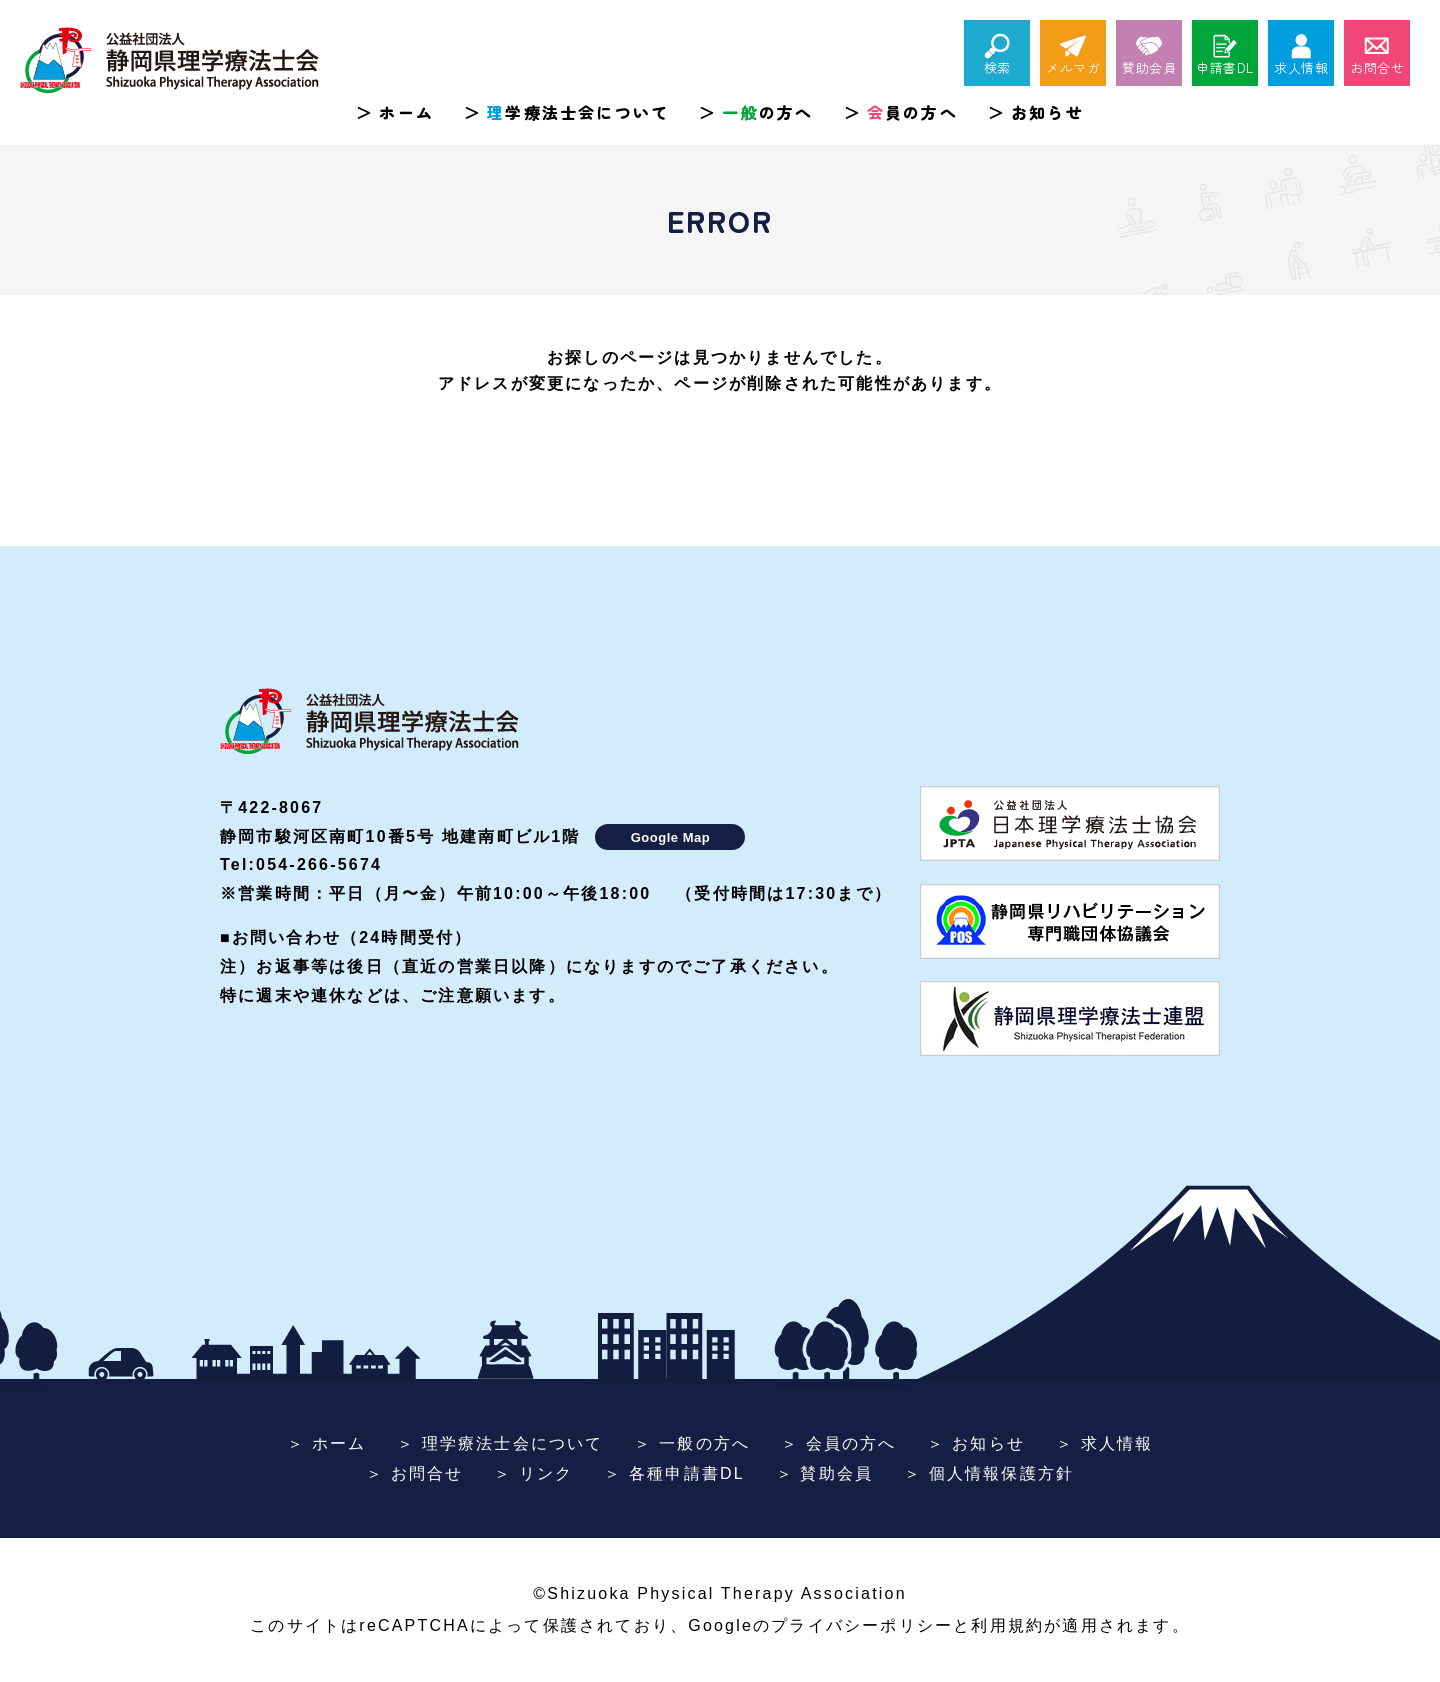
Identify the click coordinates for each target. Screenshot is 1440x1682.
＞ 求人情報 (1105, 1443)
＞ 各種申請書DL (674, 1473)
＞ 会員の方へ (839, 1443)
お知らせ (1047, 112)
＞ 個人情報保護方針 (989, 1473)
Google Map (670, 837)
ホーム (406, 112)
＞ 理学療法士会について (500, 1443)
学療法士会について (578, 112)
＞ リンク (533, 1473)
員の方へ (912, 112)
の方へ (767, 112)
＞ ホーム (326, 1443)
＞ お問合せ (415, 1473)
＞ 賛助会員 (825, 1473)
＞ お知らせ (976, 1443)
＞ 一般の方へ (692, 1443)
